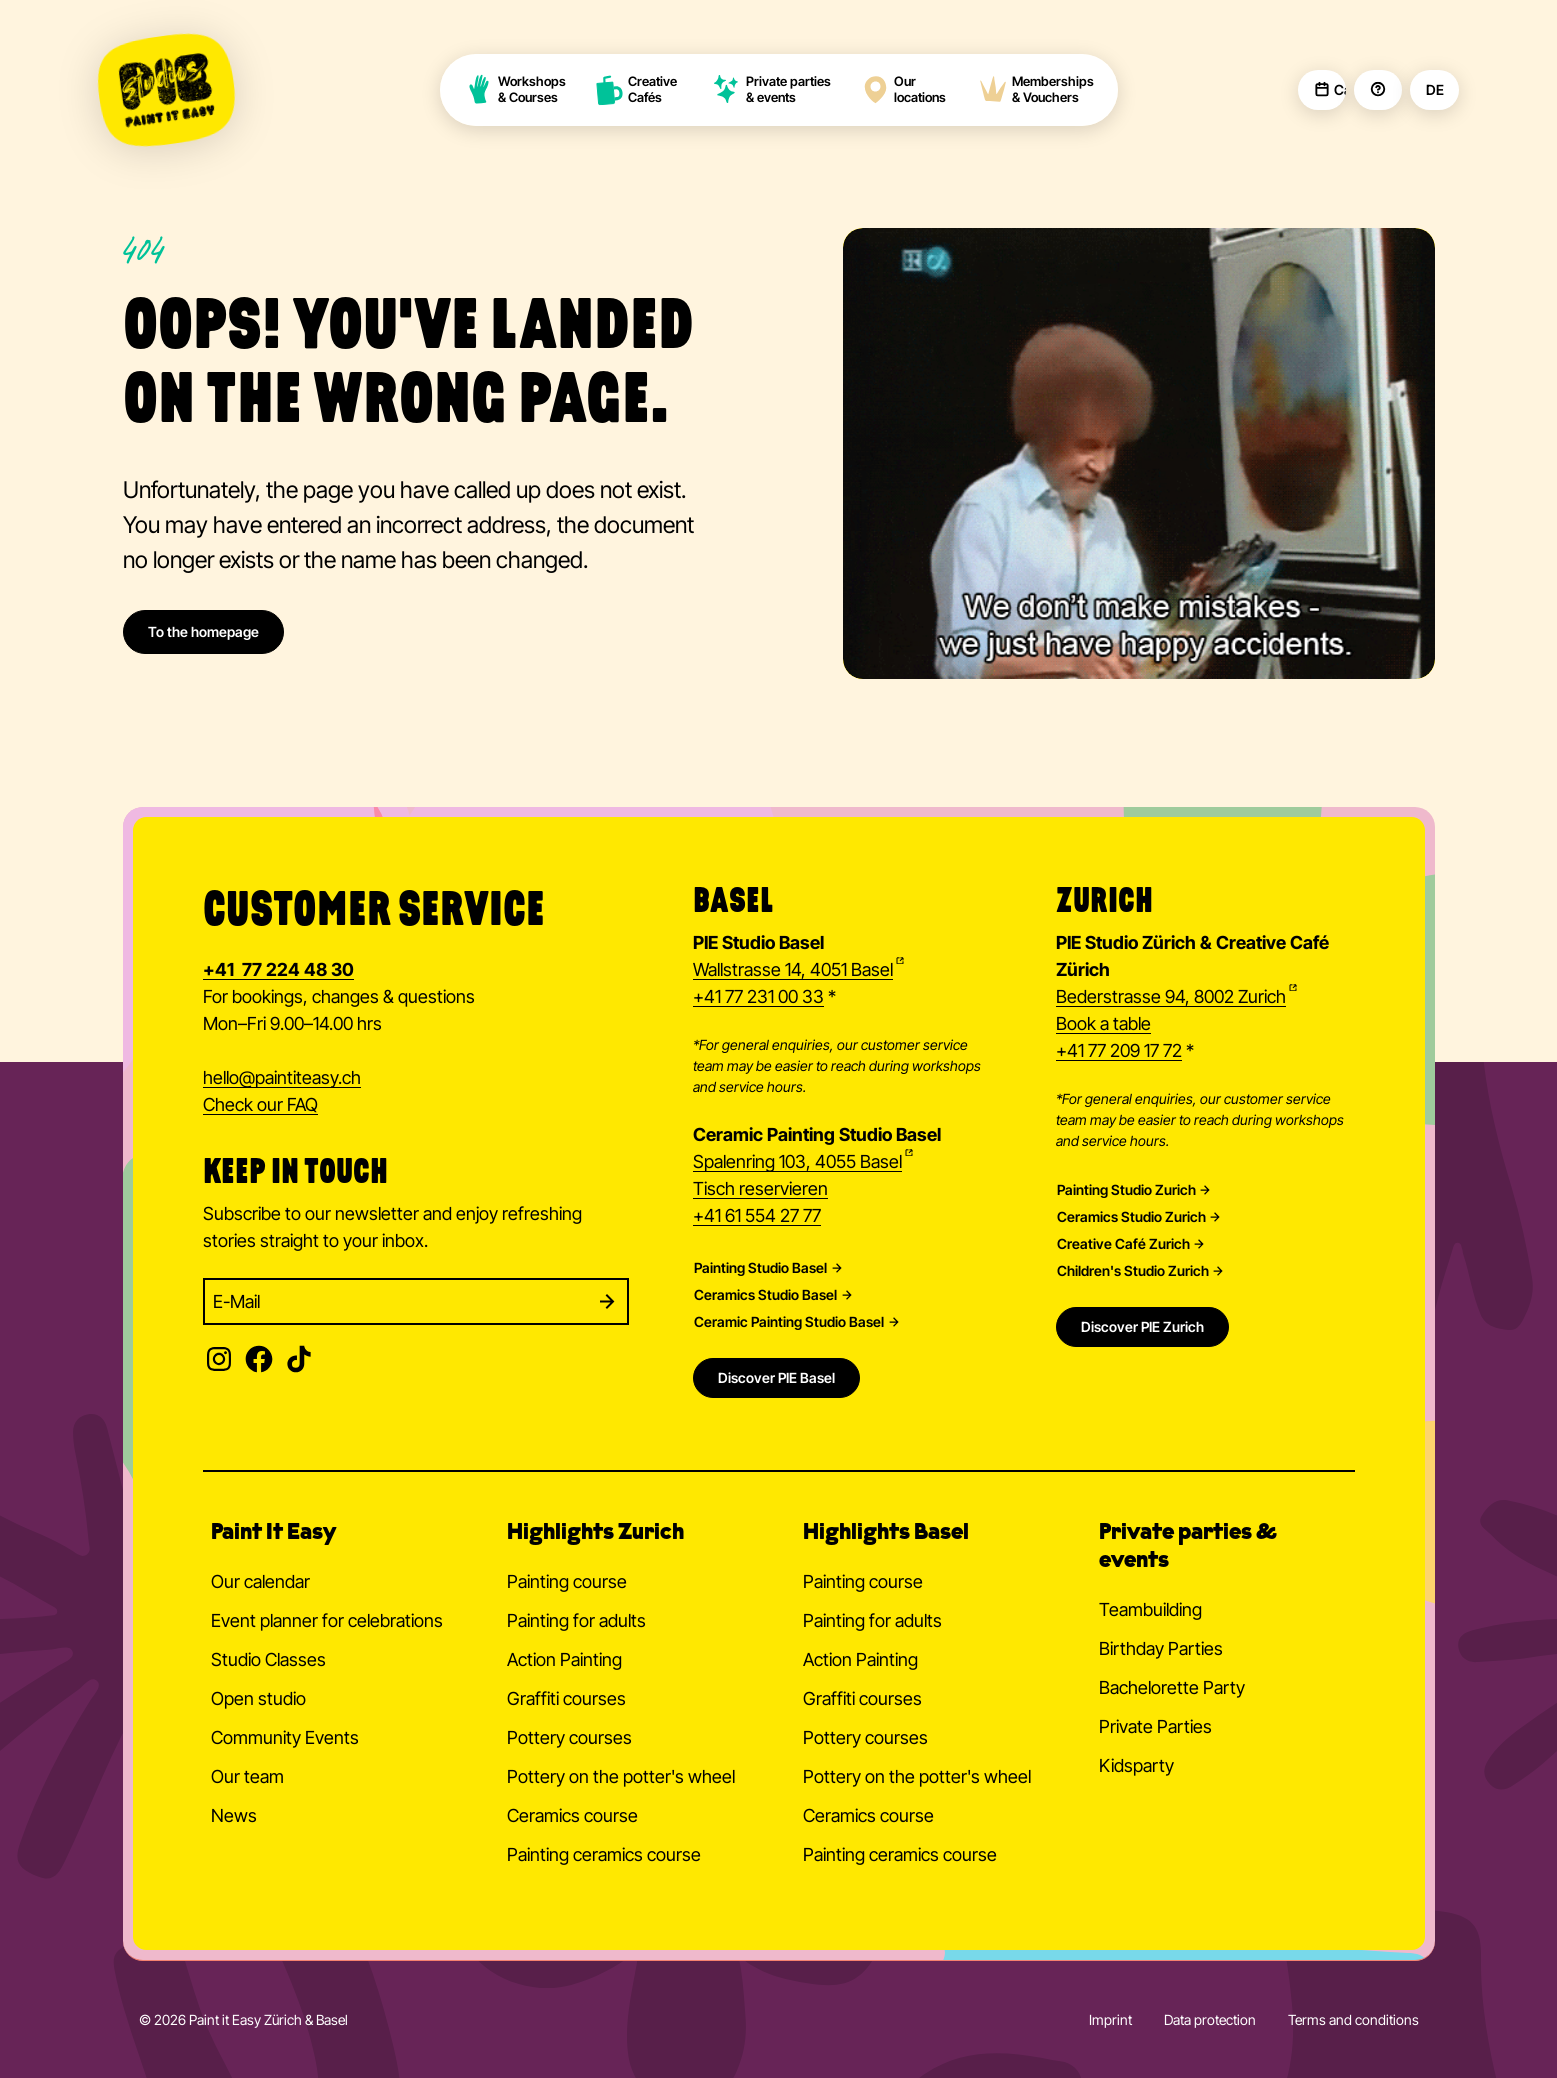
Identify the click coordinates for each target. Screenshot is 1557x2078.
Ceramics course (572, 1815)
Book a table (1103, 1023)
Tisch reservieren (760, 1188)
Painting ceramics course (604, 1854)
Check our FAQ (260, 1104)
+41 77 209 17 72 (1119, 1050)
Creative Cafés (637, 89)
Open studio (258, 1698)
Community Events (285, 1737)
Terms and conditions (1353, 2019)
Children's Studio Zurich (1133, 1271)
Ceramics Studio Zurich (1131, 1217)
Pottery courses (569, 1737)
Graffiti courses (566, 1698)
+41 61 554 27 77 (757, 1215)
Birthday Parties (1161, 1648)
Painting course (567, 1581)
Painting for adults (576, 1620)
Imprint (1110, 2019)
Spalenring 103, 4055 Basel (797, 1161)
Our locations (903, 89)
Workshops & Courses (515, 89)
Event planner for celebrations (327, 1620)
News (234, 1815)
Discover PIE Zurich (1142, 1326)
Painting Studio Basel (760, 1268)
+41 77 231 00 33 (758, 996)
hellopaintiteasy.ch (282, 1079)
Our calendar (260, 1581)
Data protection (1210, 2019)
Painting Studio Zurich (1126, 1190)
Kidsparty (1136, 1765)
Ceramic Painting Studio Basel (789, 1322)
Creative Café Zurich (1123, 1244)
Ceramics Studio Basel (765, 1295)
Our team (247, 1776)
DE (1434, 90)
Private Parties (1155, 1726)
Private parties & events (771, 89)
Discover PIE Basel (776, 1377)
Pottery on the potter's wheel (621, 1776)
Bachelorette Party (1172, 1687)
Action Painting (564, 1659)
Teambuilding (1150, 1609)
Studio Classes (268, 1659)
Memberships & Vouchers (1036, 89)
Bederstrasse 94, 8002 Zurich (1171, 996)
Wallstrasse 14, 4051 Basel (793, 969)
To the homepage (203, 631)
